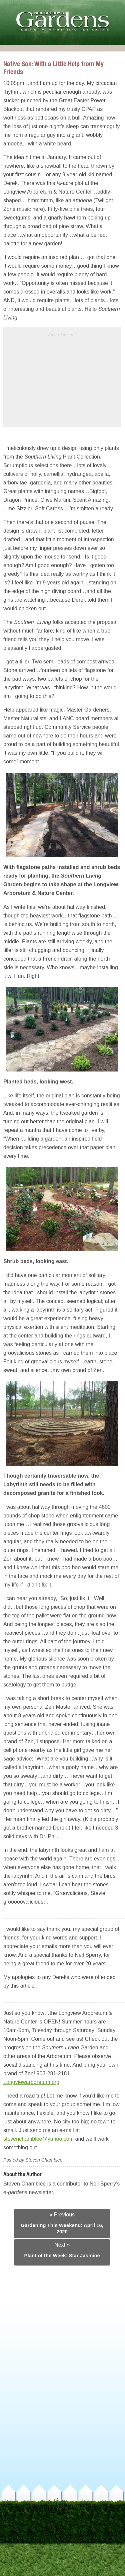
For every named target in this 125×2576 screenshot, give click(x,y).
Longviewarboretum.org (31, 2082)
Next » (62, 2245)
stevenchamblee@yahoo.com (38, 2139)
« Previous (62, 2214)
